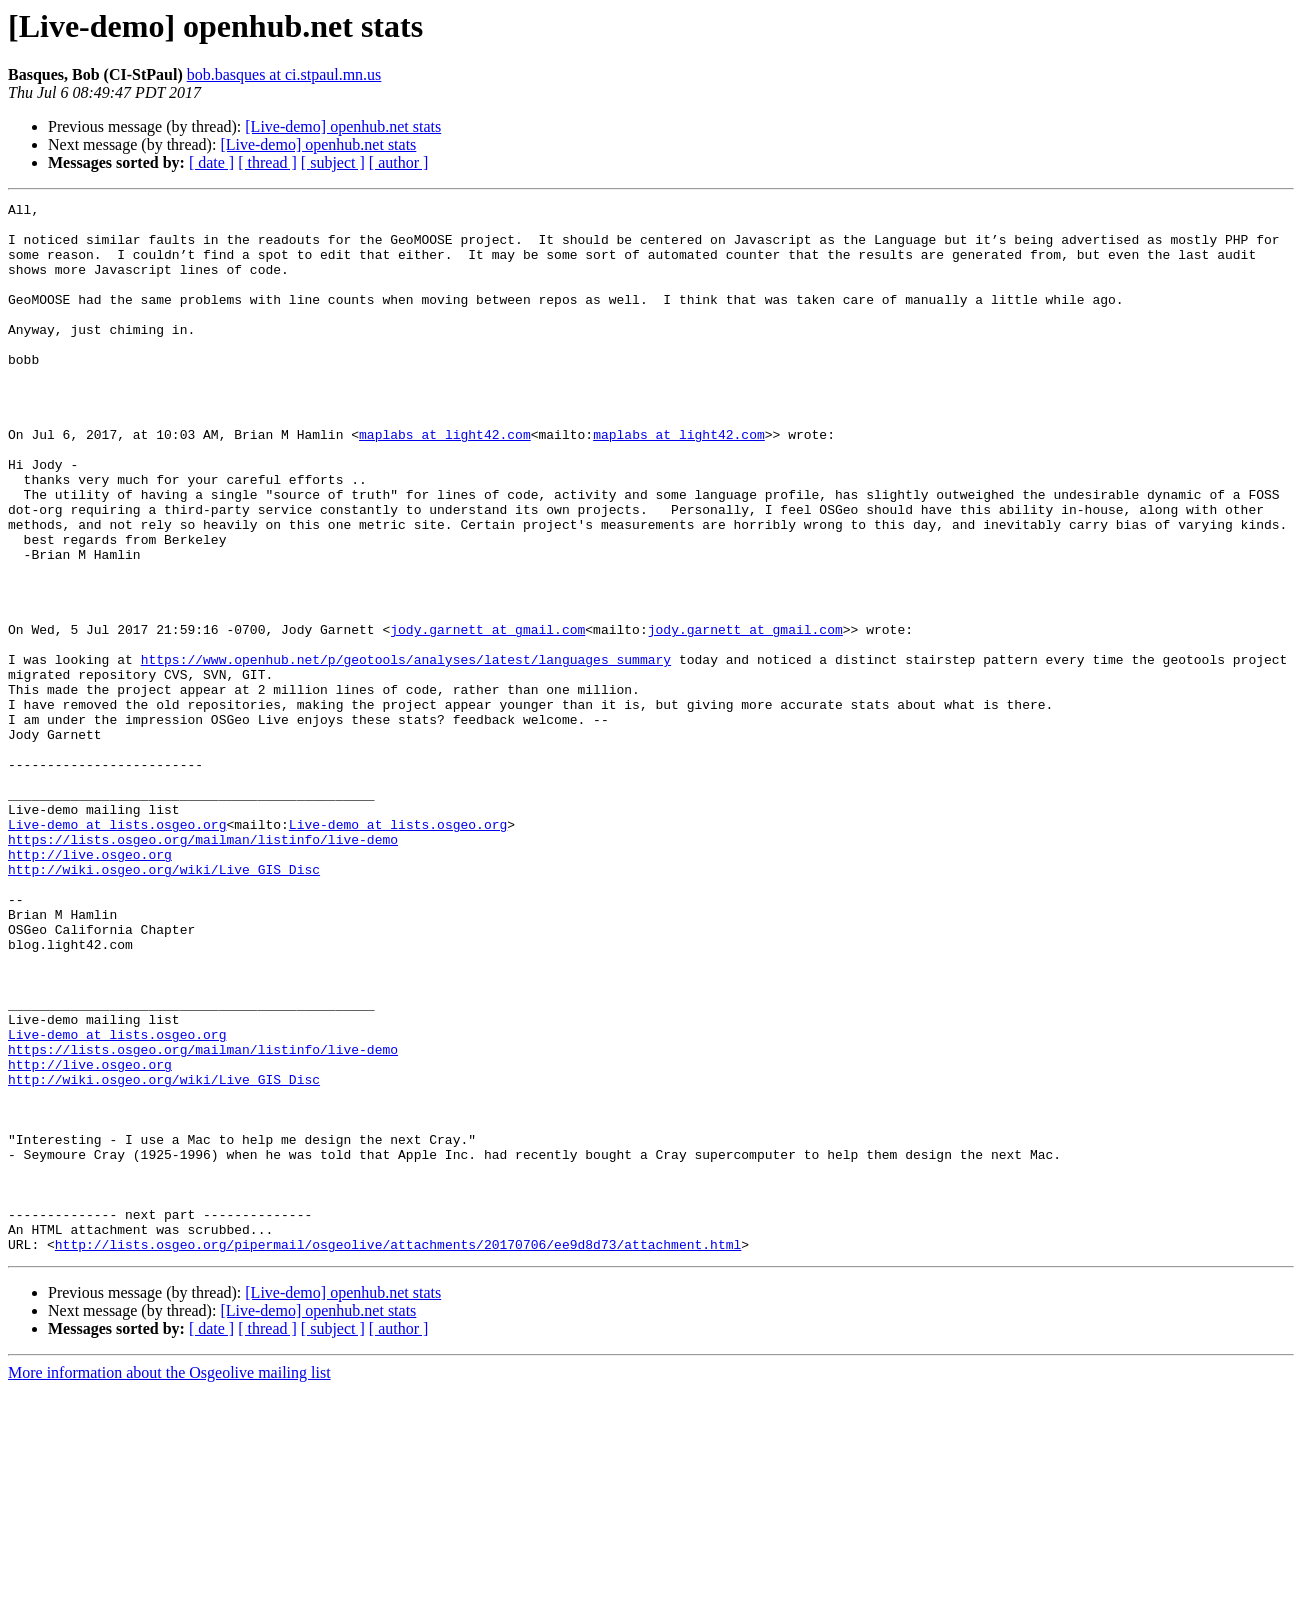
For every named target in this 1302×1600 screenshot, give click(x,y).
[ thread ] (267, 162)
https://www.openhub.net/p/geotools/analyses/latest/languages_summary (406, 752)
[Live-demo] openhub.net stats (343, 126)
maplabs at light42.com (445, 482)
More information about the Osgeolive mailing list (169, 1582)
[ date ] (211, 162)
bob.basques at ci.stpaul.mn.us (284, 74)
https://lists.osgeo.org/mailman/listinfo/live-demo (203, 968)
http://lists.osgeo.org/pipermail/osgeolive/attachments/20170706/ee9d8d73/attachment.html (398, 1454)
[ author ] (399, 162)
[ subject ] (333, 162)
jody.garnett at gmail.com (487, 716)
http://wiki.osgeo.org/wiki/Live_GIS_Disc (164, 1004)
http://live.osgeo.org (90, 986)
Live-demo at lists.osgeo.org (117, 950)
